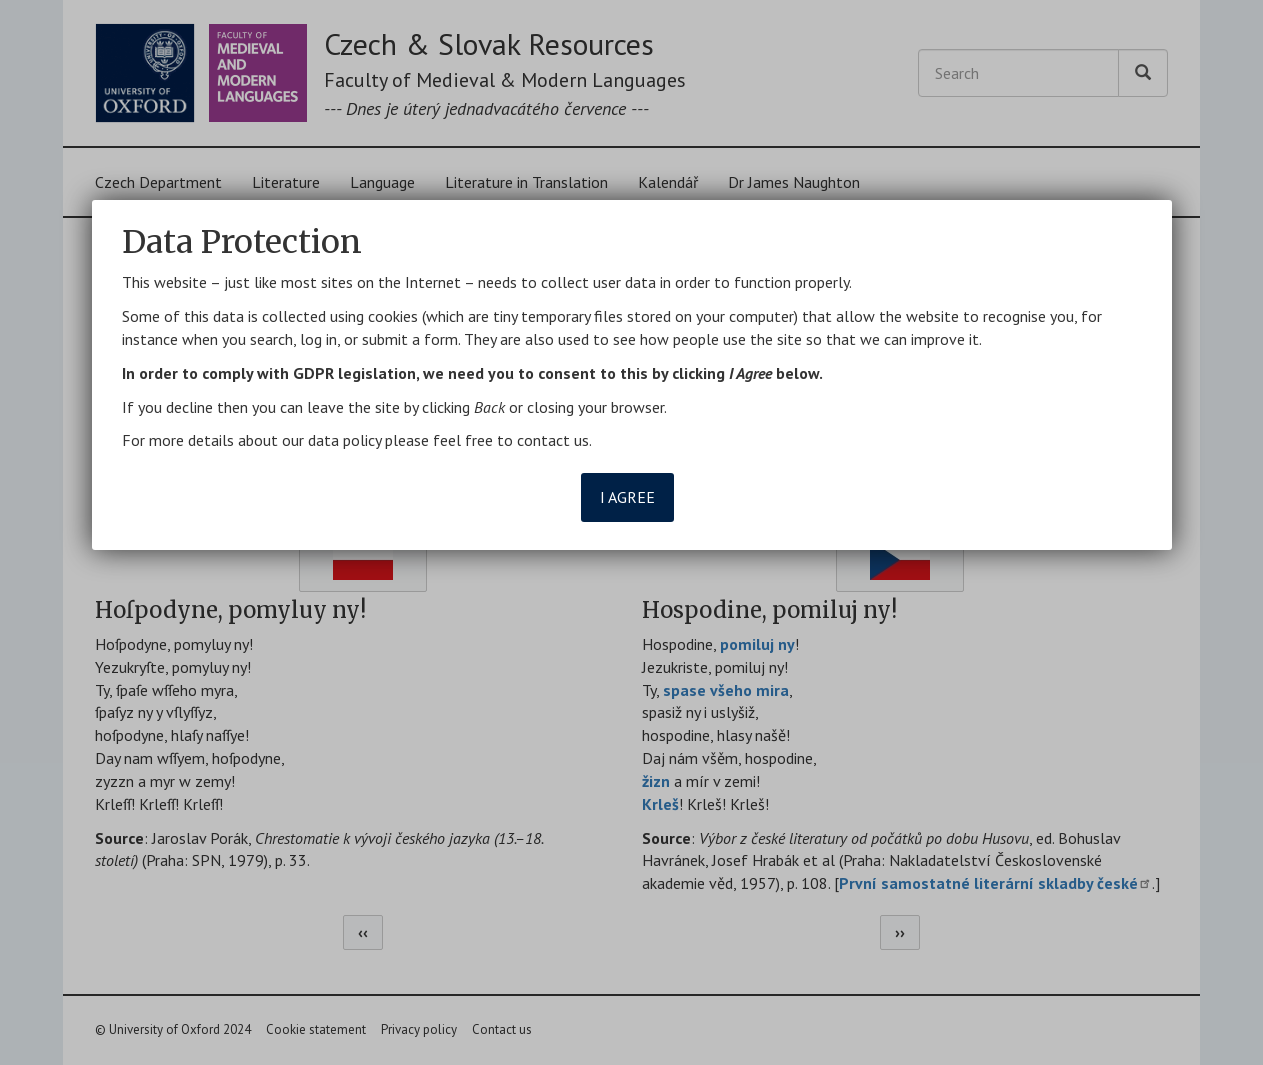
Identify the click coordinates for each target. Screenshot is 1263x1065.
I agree (627, 497)
